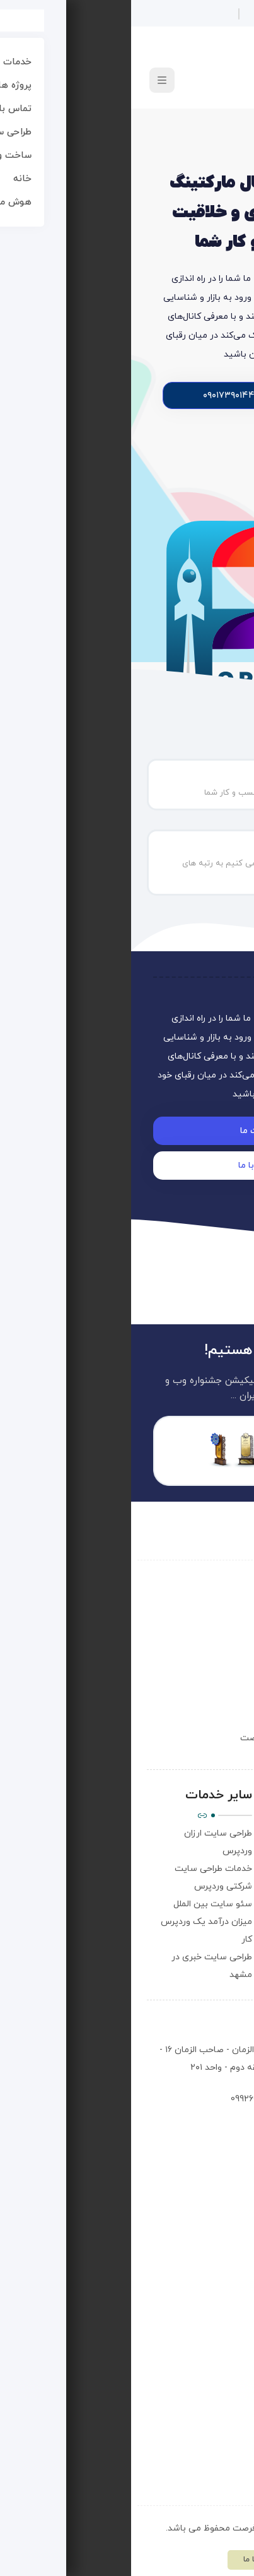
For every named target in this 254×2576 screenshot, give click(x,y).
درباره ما (216, 1833)
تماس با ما (212, 1851)
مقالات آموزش (204, 1886)
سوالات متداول (203, 1869)
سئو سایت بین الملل (81, 1904)
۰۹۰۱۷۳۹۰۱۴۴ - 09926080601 (153, 2099)
